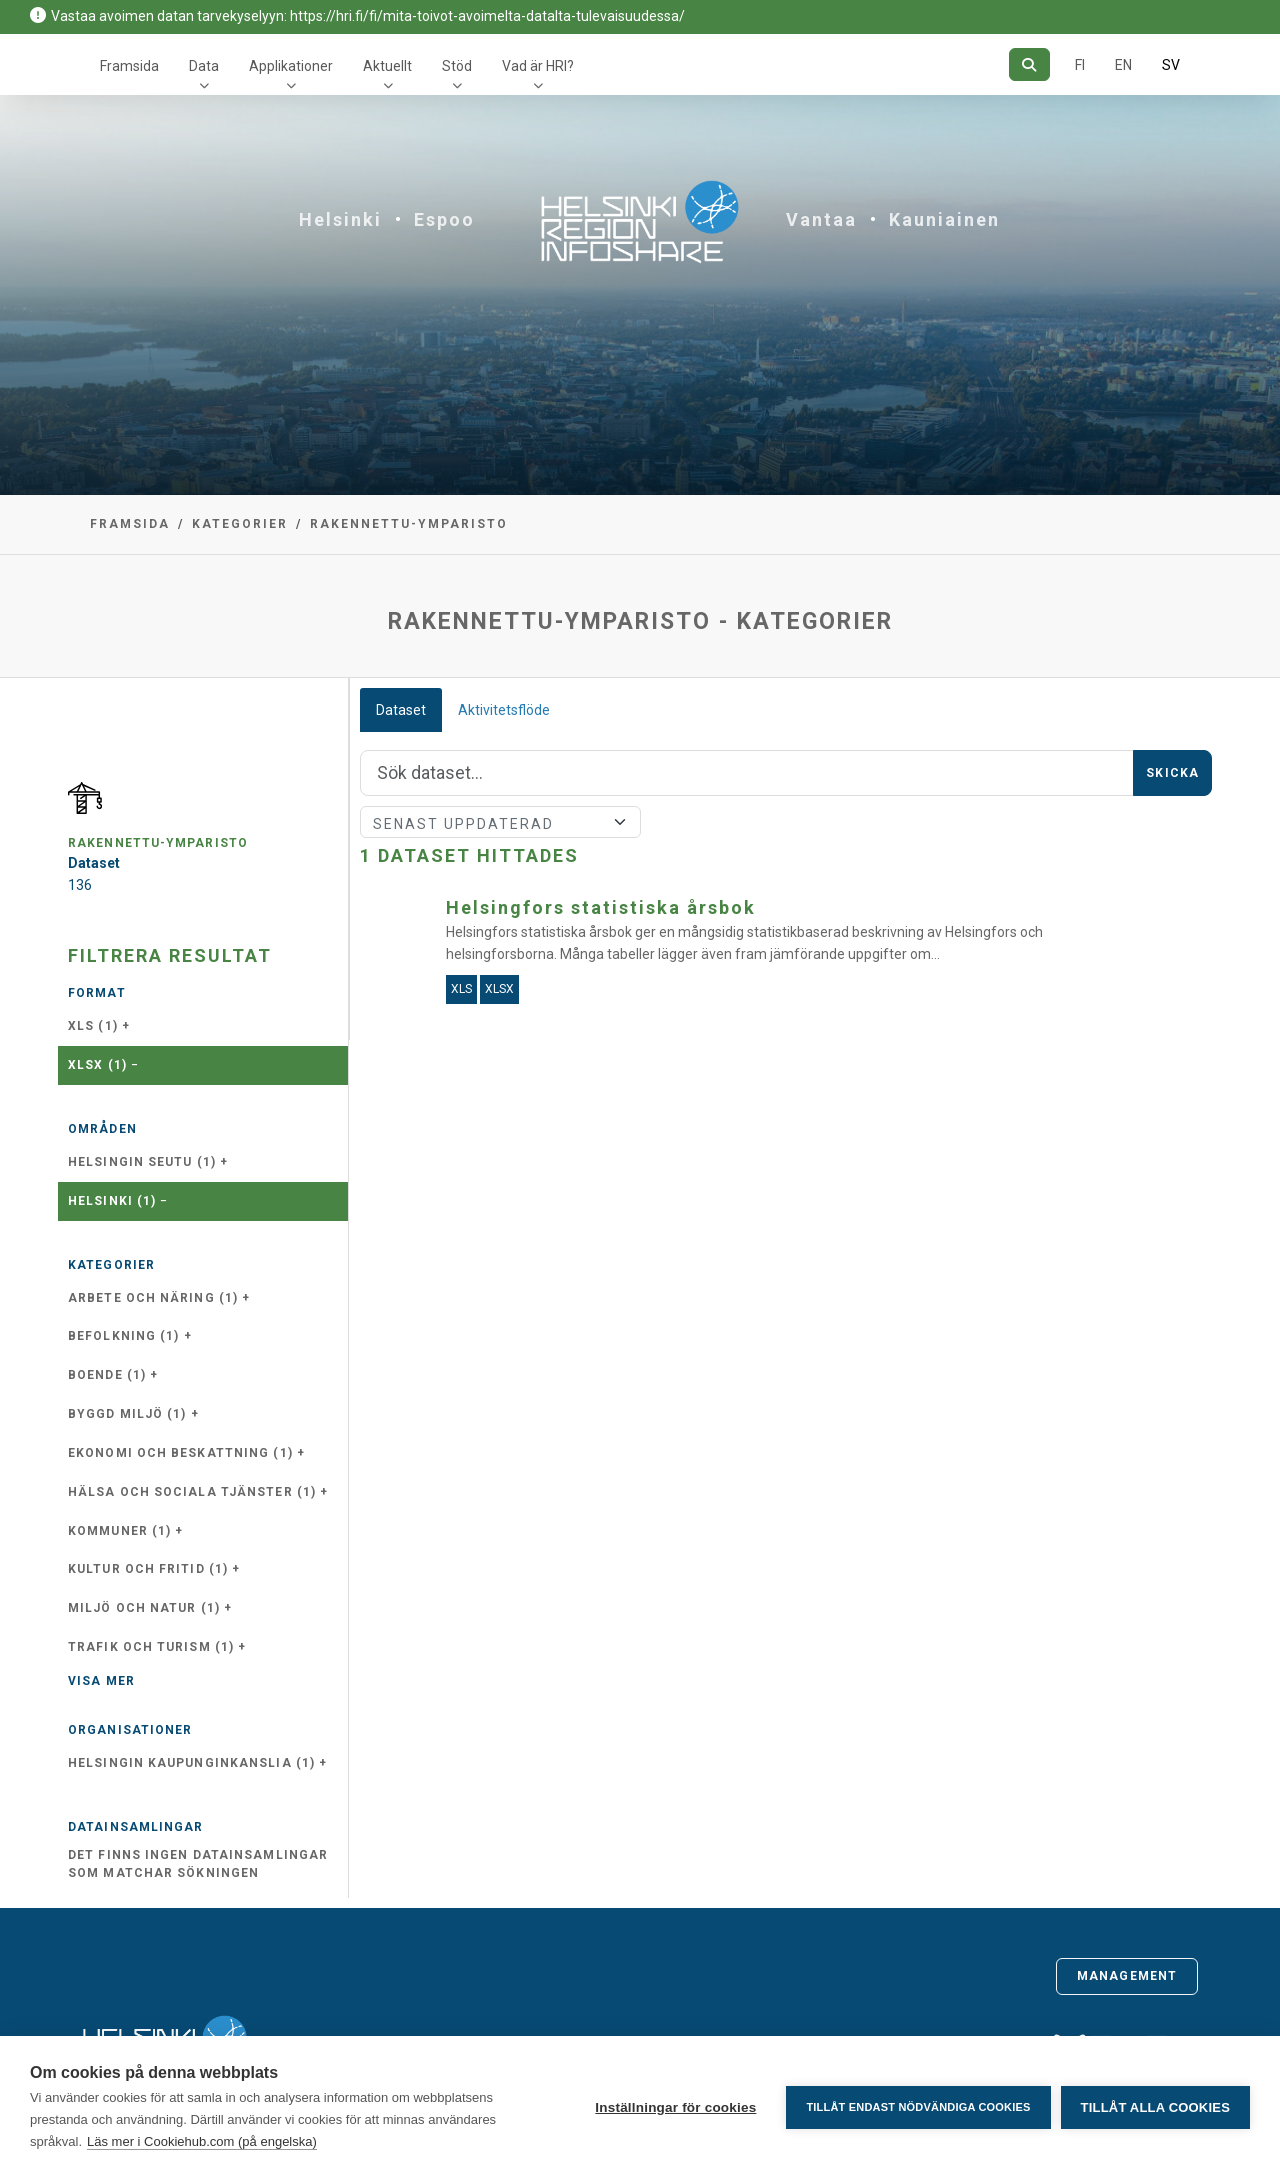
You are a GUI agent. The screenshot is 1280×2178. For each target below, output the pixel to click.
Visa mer (101, 1681)
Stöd (457, 66)
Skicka (1172, 773)
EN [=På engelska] (1123, 65)
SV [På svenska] (1171, 65)
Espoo (444, 219)
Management (1127, 1976)
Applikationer (291, 66)
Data (204, 66)
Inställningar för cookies (675, 2107)
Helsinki (340, 219)
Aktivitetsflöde (504, 710)
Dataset (401, 710)
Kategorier (240, 524)
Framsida (129, 66)
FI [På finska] (1080, 65)
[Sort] (500, 822)
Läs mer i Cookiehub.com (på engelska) (202, 2141)
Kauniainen (944, 219)
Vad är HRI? (538, 66)
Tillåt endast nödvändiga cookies (918, 2107)
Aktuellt (387, 66)
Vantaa (821, 219)
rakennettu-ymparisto (409, 524)
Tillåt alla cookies (1155, 2107)
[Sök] (1029, 64)
